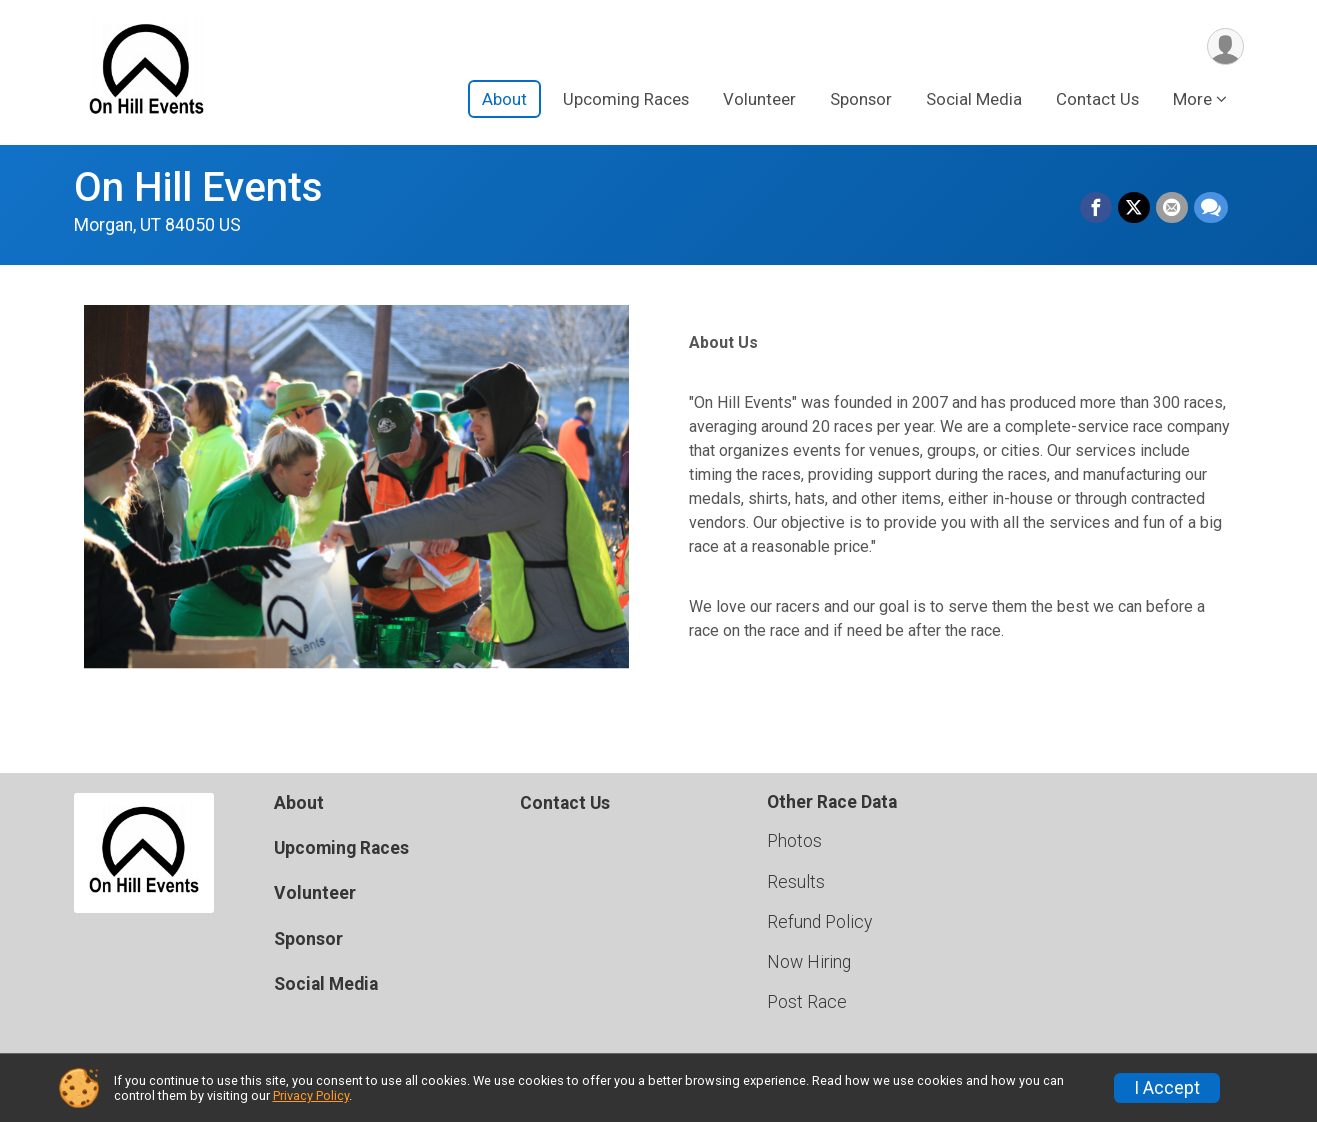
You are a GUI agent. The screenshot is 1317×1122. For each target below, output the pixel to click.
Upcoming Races (626, 99)
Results (796, 882)
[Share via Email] (1172, 208)
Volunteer (759, 99)
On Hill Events (198, 187)
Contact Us (1097, 99)
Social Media (974, 99)
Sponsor (861, 99)
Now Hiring (809, 962)
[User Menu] (1225, 46)
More (1192, 99)
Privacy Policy (311, 1095)
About (504, 99)
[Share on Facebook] (1096, 208)
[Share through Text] (1211, 208)
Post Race (807, 1002)
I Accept (1167, 1088)
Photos (794, 841)
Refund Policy (819, 922)
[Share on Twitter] (1134, 208)
